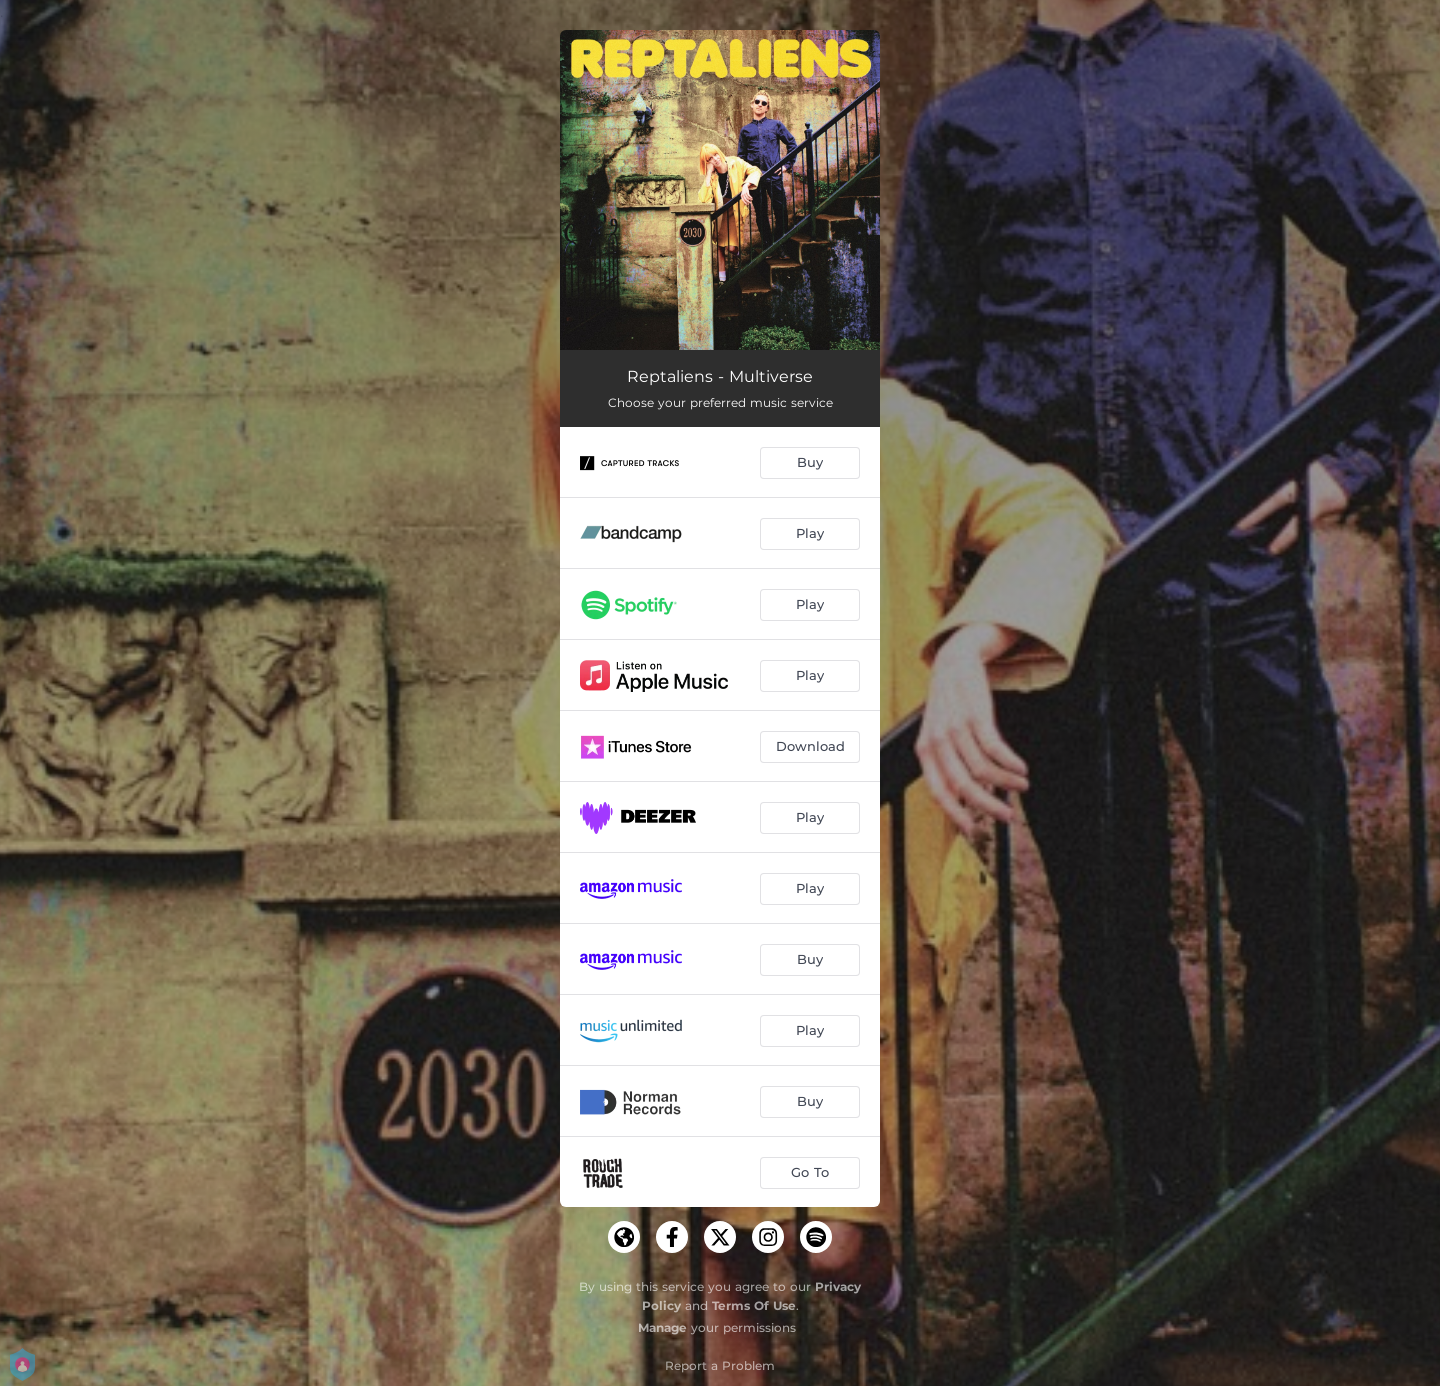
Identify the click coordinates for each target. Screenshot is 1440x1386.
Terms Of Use (754, 1305)
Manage (662, 1327)
